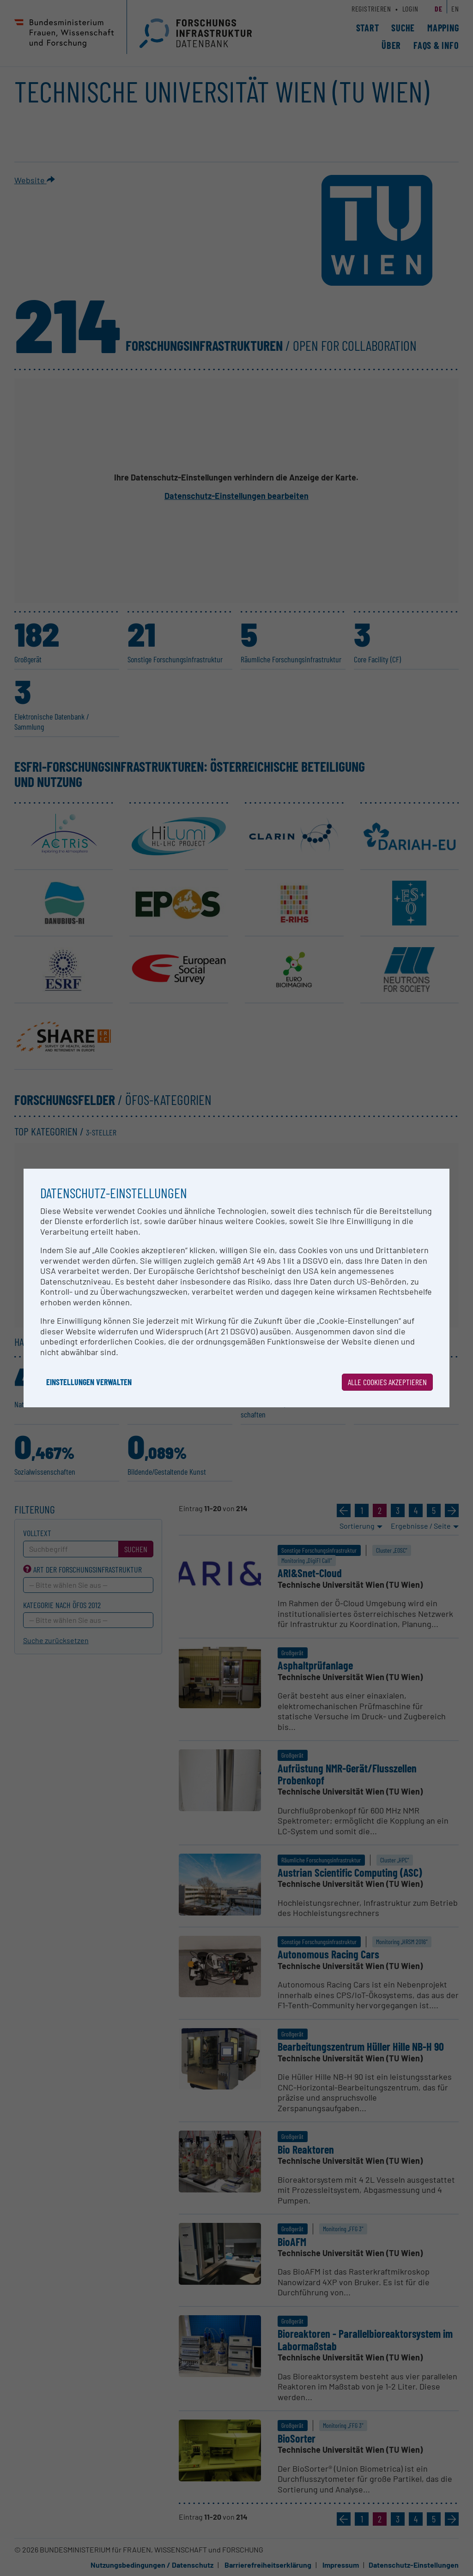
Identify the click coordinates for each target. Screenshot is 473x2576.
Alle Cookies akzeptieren (387, 1382)
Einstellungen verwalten (89, 1382)
